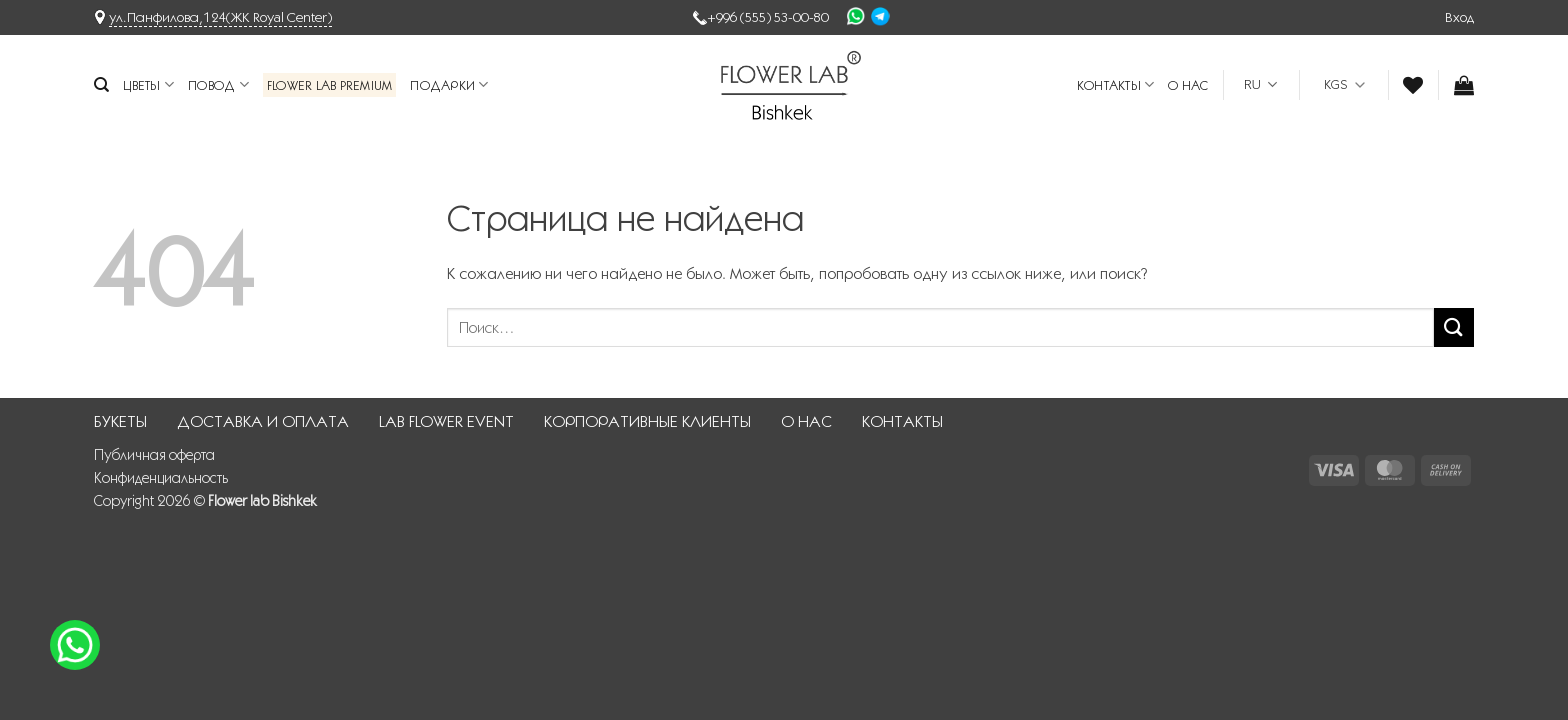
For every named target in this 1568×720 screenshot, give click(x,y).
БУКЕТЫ (120, 421)
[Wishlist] (1413, 85)
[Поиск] (101, 85)
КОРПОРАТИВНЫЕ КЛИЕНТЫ (647, 421)
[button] (1459, 17)
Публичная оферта (154, 455)
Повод (218, 84)
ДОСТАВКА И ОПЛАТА (263, 421)
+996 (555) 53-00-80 (768, 17)
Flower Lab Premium (330, 85)
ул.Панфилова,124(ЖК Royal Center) (220, 17)
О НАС (1188, 85)
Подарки (449, 84)
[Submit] (1454, 327)
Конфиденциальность (161, 478)
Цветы (148, 84)
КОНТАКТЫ (1116, 84)
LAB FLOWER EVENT (446, 421)
